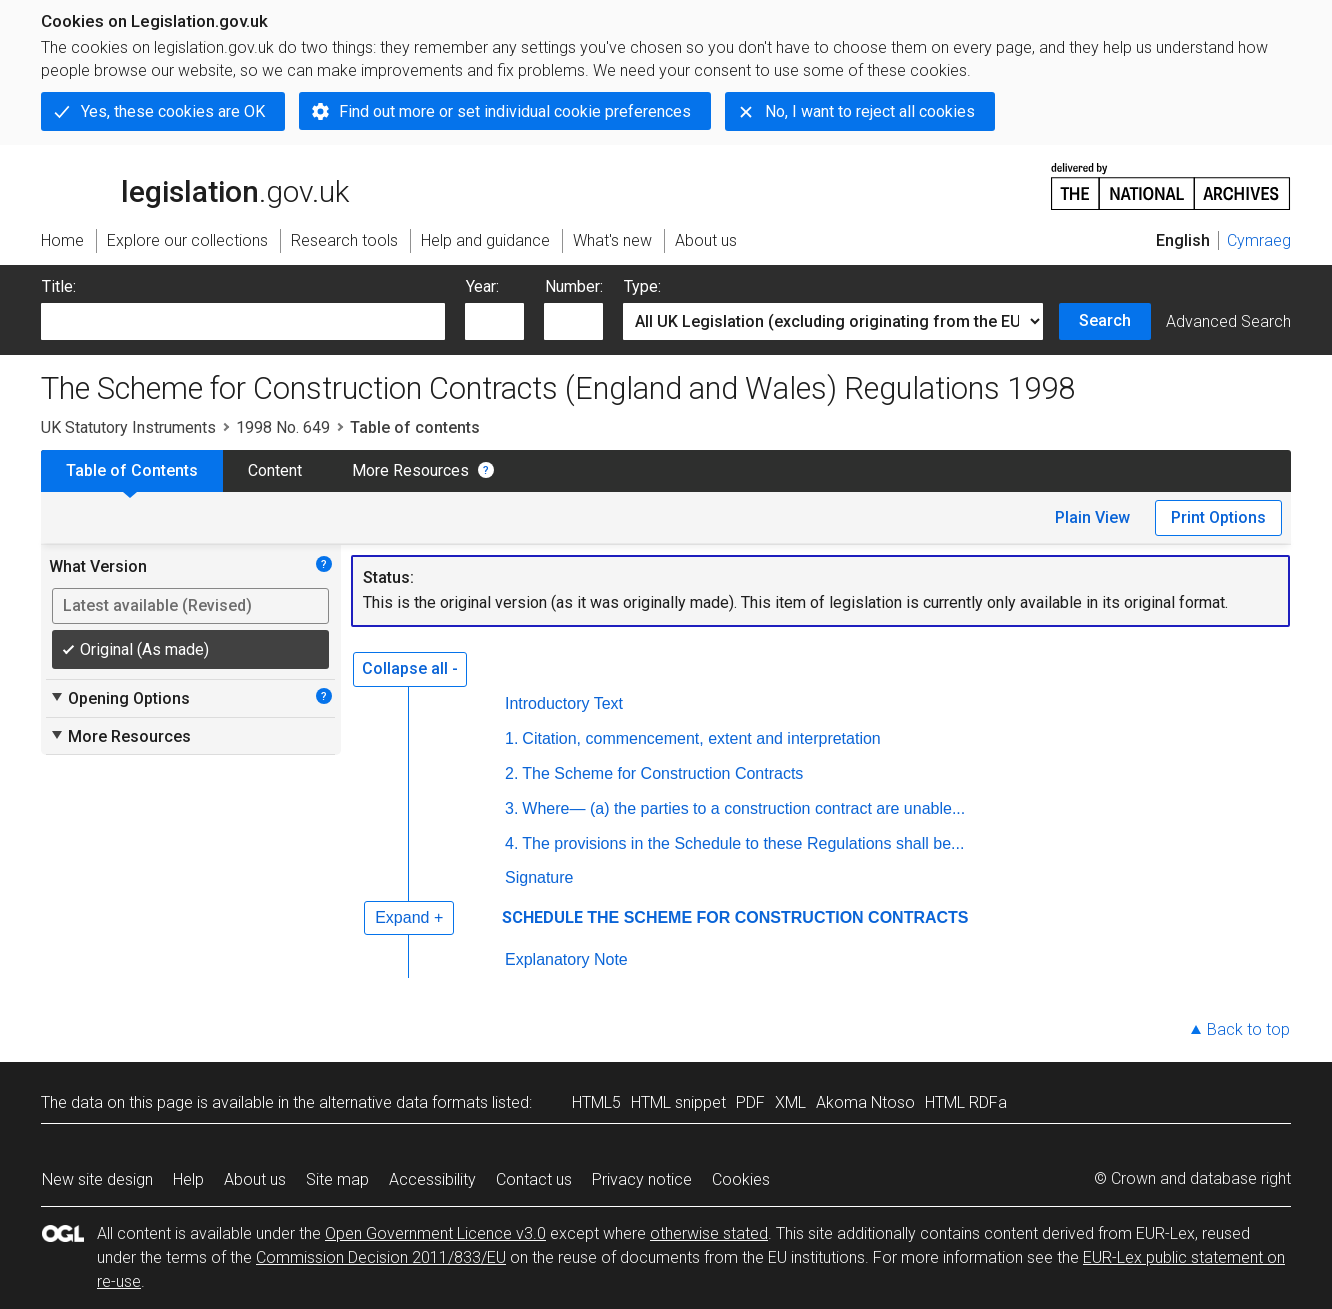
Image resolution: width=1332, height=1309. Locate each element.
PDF (750, 1102)
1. (511, 738)
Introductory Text (564, 703)
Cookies (741, 1179)
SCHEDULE (542, 917)
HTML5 (596, 1102)
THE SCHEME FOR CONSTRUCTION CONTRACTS (777, 917)
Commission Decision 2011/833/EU (381, 1257)
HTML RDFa (966, 1102)
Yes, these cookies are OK (173, 111)
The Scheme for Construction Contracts (662, 773)
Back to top (1248, 1029)
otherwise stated (709, 1233)
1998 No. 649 (283, 427)
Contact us (534, 1179)
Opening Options (119, 698)
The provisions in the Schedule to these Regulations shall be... (743, 843)
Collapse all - (410, 668)
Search (1105, 320)
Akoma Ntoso (865, 1102)
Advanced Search (1228, 321)
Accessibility (432, 1179)
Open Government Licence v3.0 (435, 1233)
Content (275, 470)
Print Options (1218, 517)
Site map (337, 1179)
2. (511, 773)
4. (511, 843)
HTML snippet (678, 1102)
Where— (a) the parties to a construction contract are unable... (743, 808)
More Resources (410, 470)
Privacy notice (642, 1179)
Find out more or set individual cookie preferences (515, 111)
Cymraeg (1259, 240)
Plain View (1092, 517)
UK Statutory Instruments (128, 427)
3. (511, 808)
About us (255, 1179)
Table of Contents (132, 470)
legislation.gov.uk (195, 185)
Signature (539, 877)
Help (188, 1179)
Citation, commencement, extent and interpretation (701, 738)
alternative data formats (403, 1102)
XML (790, 1102)
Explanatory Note (566, 959)
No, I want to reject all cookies (870, 111)
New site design (97, 1179)
